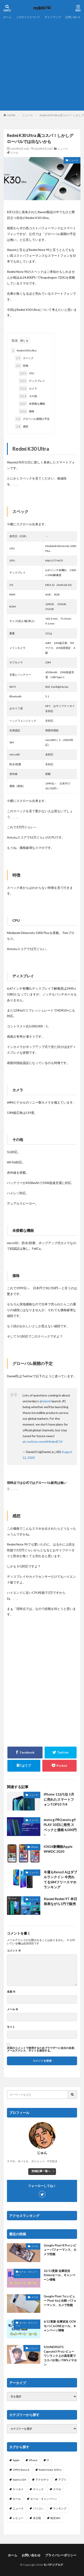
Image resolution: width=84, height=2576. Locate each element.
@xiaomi (45, 1401)
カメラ (28, 388)
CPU (26, 373)
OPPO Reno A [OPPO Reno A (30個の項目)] (21, 2469)
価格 (26, 411)
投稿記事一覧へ (41, 2171)
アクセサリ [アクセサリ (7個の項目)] (42, 2479)
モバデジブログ (53, 2564)
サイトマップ (53, 17)
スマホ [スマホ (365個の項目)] (57, 2489)
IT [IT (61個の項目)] (48, 2460)
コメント (14, 1950)
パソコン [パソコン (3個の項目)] (38, 2508)
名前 (11, 1991)
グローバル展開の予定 (32, 419)
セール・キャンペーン (26, 2273)
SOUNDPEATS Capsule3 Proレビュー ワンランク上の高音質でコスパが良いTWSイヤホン (60, 2355)
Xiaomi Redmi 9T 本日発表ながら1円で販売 (60, 1901)
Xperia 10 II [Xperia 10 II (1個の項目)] (19, 2479)
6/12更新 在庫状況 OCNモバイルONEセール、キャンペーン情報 (60, 2326)
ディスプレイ (32, 381)
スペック (24, 358)
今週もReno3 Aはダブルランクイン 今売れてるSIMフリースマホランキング (60, 1879)
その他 (28, 396)
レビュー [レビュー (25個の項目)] (18, 2518)
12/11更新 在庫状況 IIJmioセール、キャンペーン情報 (59, 2275)
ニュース (27, 115)
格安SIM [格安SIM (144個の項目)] (55, 2518)
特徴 (21, 365)
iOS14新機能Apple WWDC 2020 (58, 1849)
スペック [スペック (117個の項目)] (38, 2489)
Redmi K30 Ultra (24, 350)
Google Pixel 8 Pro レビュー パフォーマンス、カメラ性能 (60, 2250)
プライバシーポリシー (60, 2555)
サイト (11, 2027)
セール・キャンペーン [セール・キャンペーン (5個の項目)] (43, 2498)
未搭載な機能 (32, 403)
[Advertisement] (42, 64)
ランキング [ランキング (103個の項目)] (60, 2508)
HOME (11, 115)
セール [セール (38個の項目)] (17, 2498)
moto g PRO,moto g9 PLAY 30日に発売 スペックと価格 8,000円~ (60, 1827)
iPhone (34, 1847)
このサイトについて (28, 17)
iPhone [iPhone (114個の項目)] (33, 2460)
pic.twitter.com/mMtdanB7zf (42, 1441)
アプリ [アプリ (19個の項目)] (62, 2479)
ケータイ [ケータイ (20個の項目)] (18, 2489)
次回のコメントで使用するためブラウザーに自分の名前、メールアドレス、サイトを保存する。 (42, 2049)
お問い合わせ (73, 17)
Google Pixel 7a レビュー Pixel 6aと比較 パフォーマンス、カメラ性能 (60, 2300)
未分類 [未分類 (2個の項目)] (37, 2518)
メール (12, 2009)
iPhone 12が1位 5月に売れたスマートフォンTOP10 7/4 (59, 1799)
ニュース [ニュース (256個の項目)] (18, 2508)
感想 (21, 426)
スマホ (14, 152)
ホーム (7, 17)
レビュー (33, 2348)
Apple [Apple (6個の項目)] (16, 2460)
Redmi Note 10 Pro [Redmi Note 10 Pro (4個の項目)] (50, 2469)
